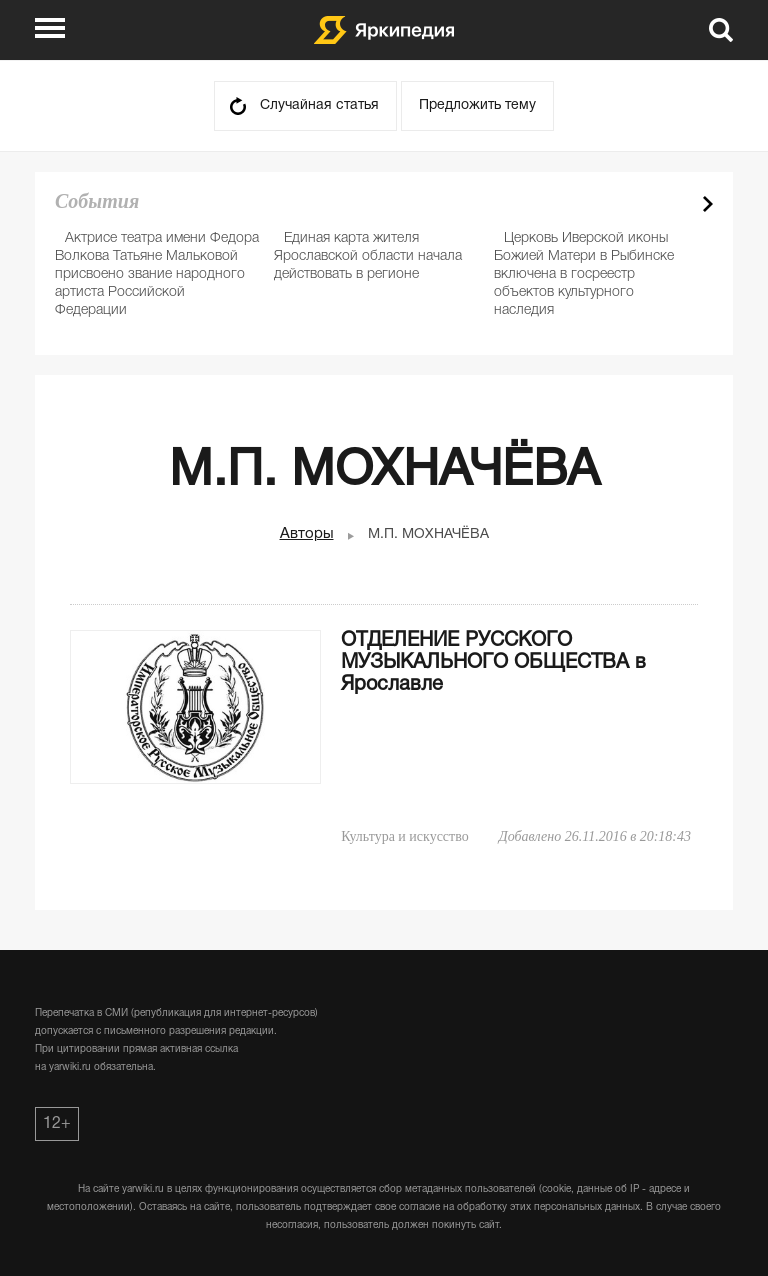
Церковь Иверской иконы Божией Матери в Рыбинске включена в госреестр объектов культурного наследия (584, 274)
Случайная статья (319, 105)
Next (708, 204)
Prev (673, 204)
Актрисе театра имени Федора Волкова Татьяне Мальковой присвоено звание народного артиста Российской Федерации (157, 274)
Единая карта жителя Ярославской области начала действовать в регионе (368, 256)
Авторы (307, 534)
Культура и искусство (405, 836)
